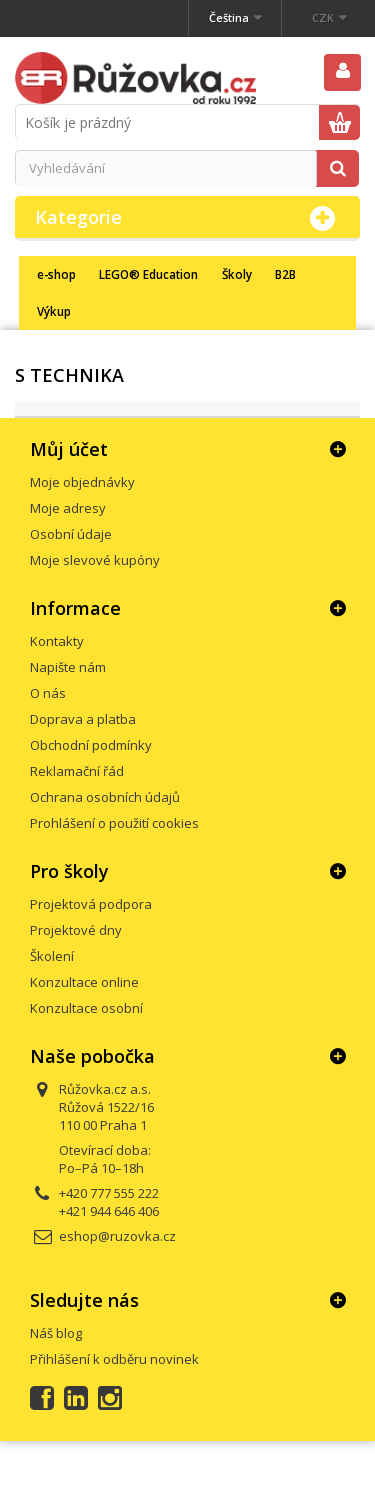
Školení (52, 956)
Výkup (54, 311)
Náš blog (56, 1333)
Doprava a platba (83, 719)
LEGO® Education (148, 274)
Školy (237, 274)
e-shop (56, 274)
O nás (48, 693)
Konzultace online (84, 982)
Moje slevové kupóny (95, 560)
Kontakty (57, 641)
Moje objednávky (82, 482)
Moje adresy (68, 508)
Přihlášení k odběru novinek (114, 1359)
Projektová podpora (91, 904)
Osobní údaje (71, 534)
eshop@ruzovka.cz (117, 1236)
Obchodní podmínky (91, 745)
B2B (285, 274)
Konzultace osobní (86, 1008)
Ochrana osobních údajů (105, 797)
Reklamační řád (77, 771)
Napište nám (68, 667)
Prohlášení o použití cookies (114, 823)
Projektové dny (76, 930)
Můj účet (69, 449)
